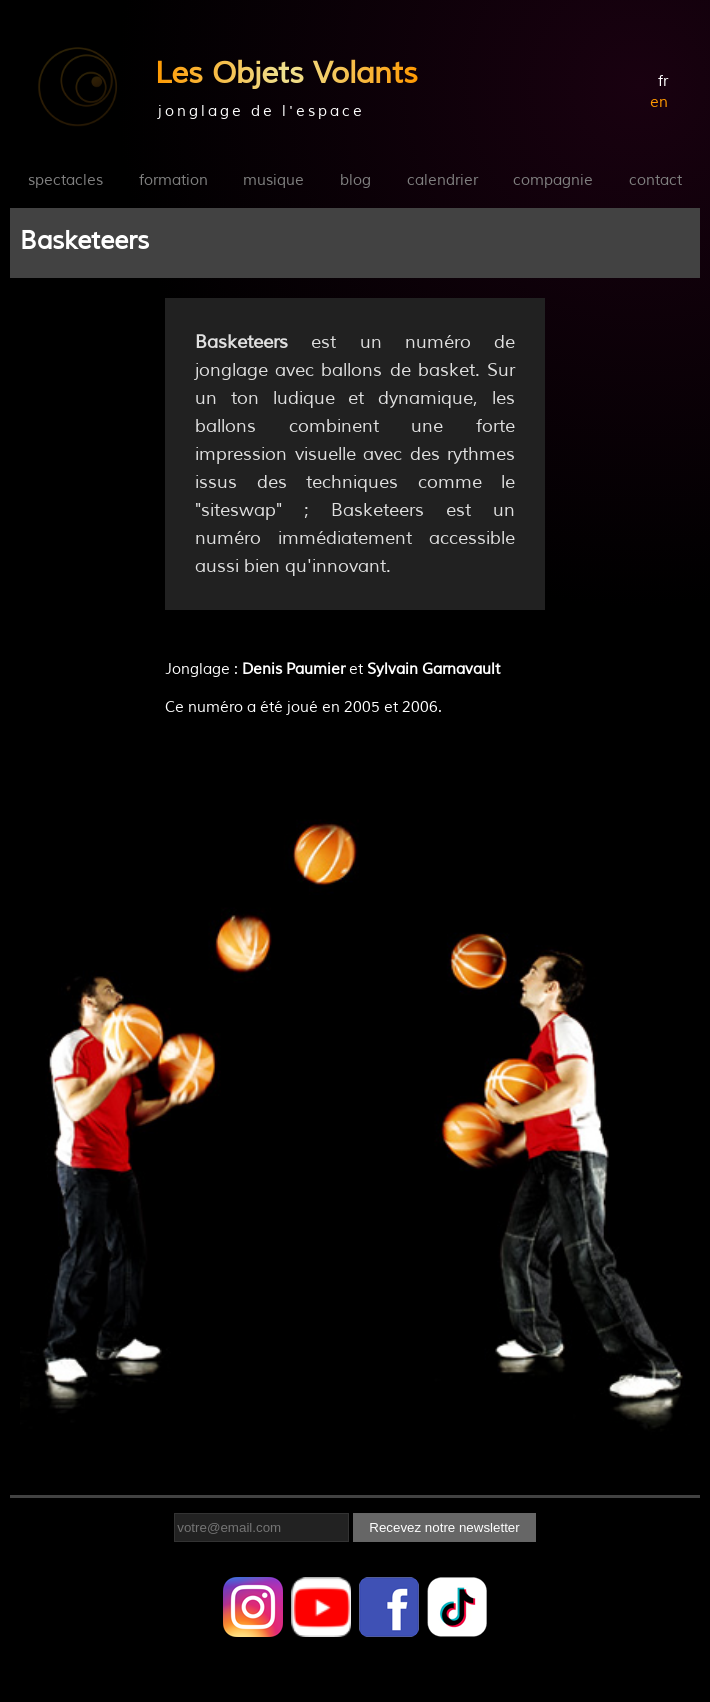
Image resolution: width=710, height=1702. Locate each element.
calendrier (442, 180)
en (659, 102)
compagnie (553, 180)
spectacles (65, 180)
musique (273, 180)
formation (173, 180)
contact (655, 180)
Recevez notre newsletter (444, 1527)
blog (355, 180)
